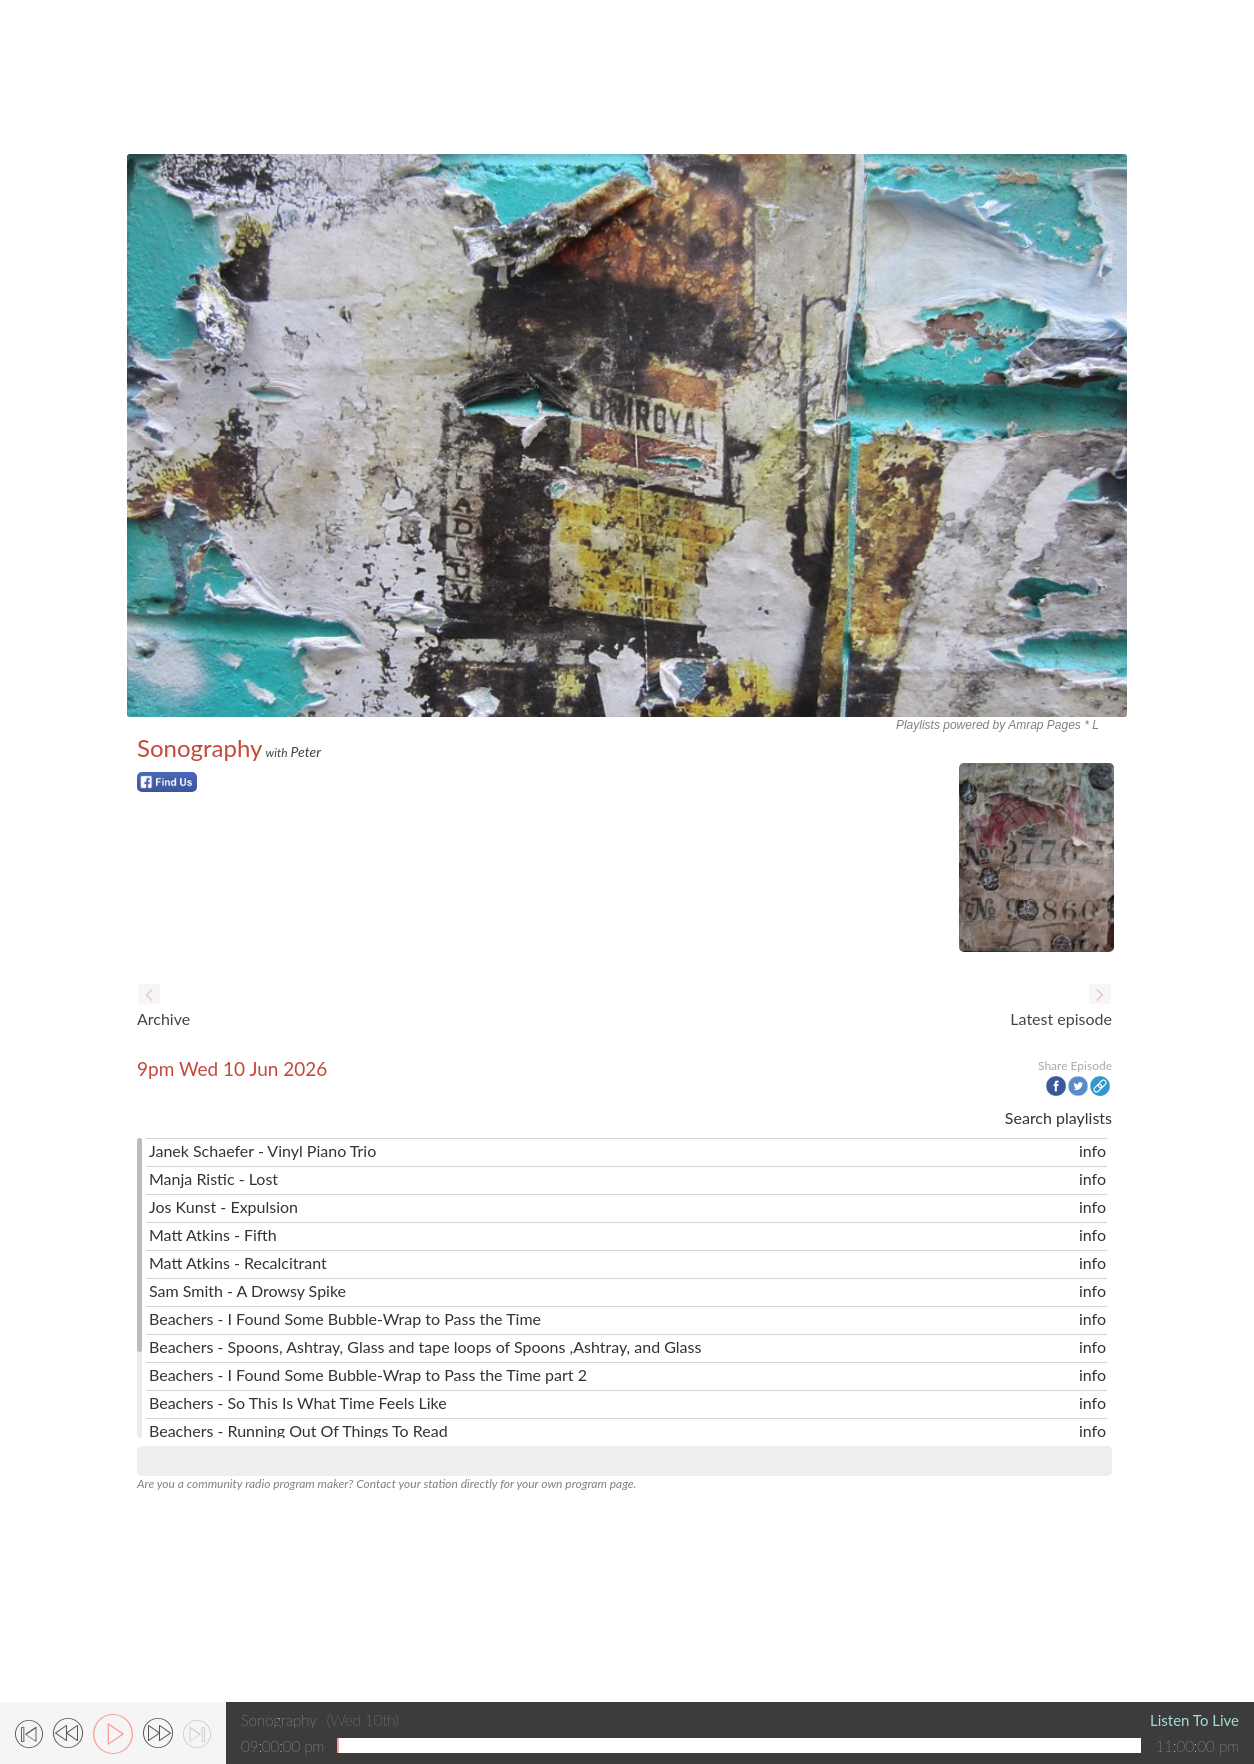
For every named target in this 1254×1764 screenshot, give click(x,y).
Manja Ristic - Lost (213, 1178)
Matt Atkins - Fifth (213, 1234)
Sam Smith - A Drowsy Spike (247, 1290)
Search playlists (1058, 1117)
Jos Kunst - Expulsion (223, 1206)
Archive (163, 1018)
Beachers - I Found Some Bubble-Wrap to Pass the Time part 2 (368, 1374)
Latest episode (1061, 1018)
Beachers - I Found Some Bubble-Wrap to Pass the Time (345, 1318)
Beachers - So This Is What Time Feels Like (298, 1402)
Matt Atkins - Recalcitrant (238, 1262)
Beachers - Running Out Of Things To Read (298, 1430)
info (1092, 1150)
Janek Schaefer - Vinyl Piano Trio (262, 1150)
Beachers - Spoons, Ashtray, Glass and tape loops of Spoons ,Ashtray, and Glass (425, 1346)
